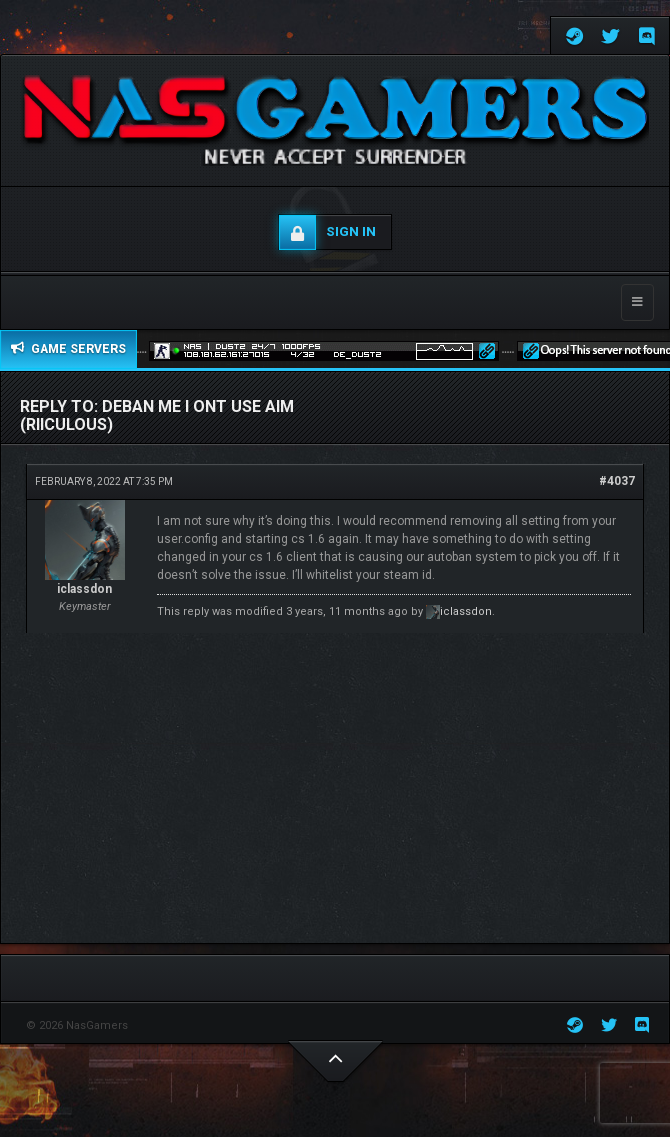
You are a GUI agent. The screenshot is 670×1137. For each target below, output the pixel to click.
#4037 (617, 481)
